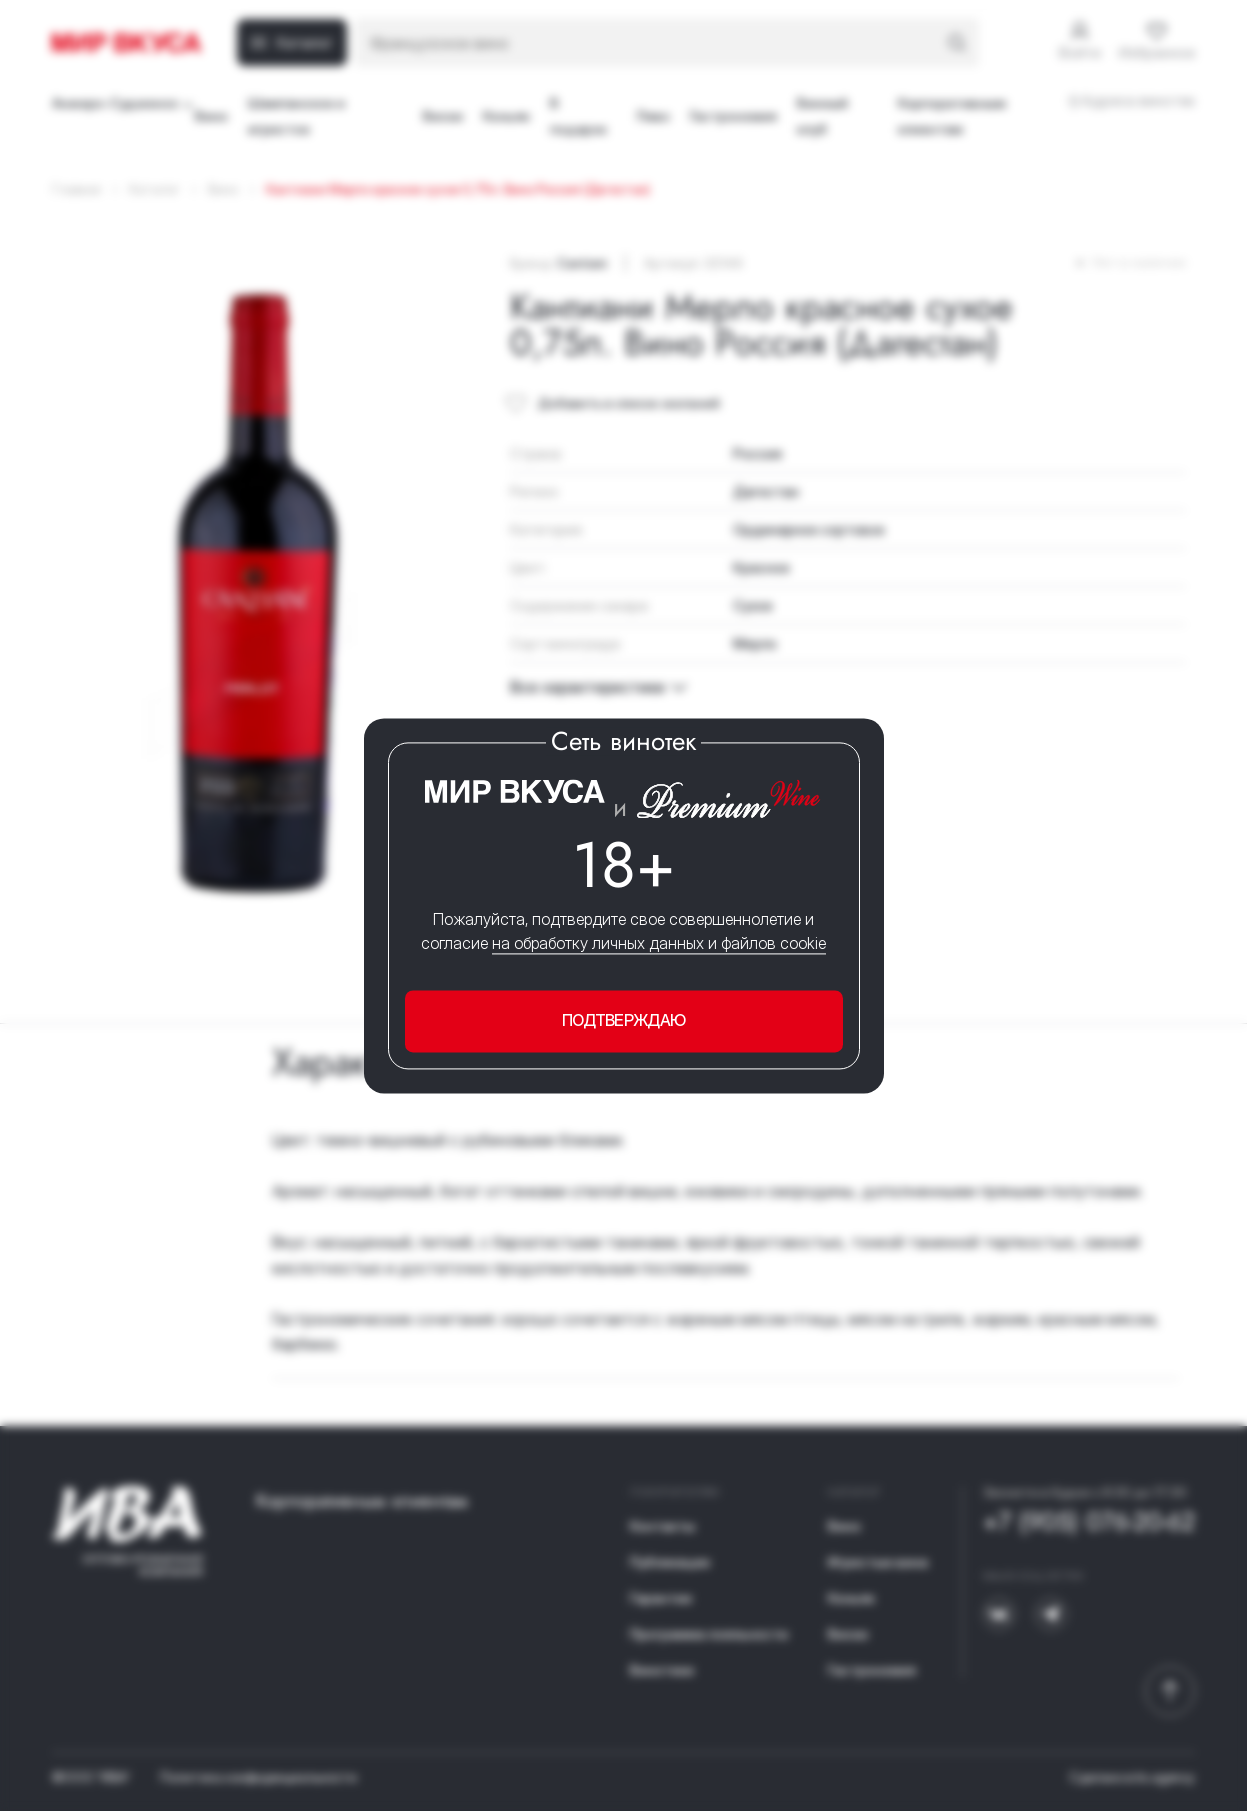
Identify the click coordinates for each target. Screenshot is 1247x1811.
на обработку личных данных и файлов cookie (659, 944)
